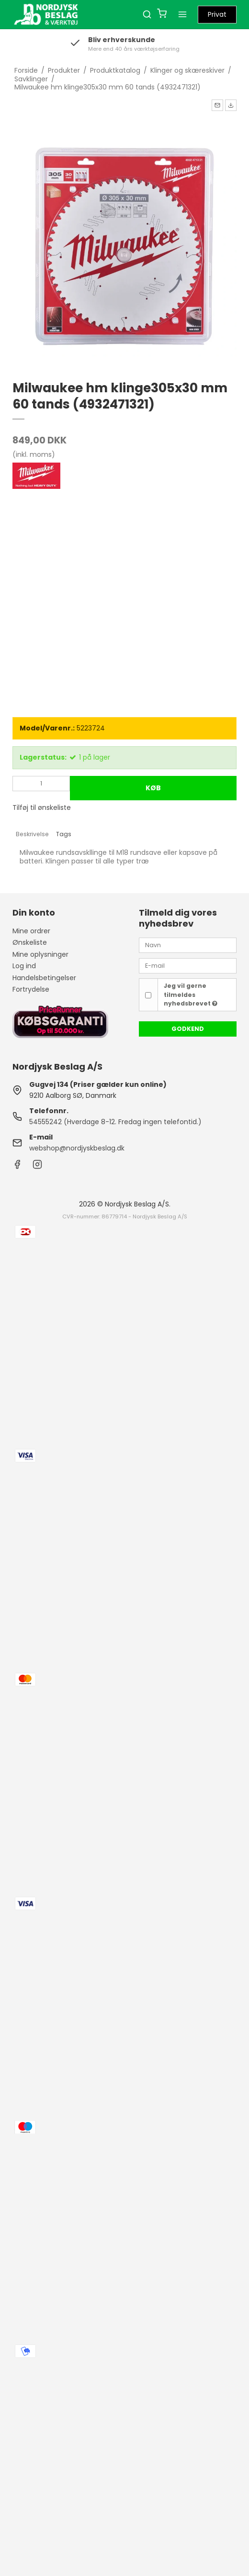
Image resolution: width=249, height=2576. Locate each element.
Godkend (187, 1029)
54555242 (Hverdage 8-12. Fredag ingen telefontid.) (115, 1122)
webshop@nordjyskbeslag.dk (76, 1148)
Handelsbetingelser (44, 978)
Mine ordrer (31, 931)
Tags (63, 834)
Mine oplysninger (40, 954)
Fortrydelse (30, 989)
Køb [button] (153, 788)
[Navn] (188, 945)
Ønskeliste (29, 942)
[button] (217, 105)
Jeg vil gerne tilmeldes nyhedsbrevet (190, 994)
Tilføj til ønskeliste (41, 807)
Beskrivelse (32, 834)
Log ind (24, 966)
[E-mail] (188, 965)
